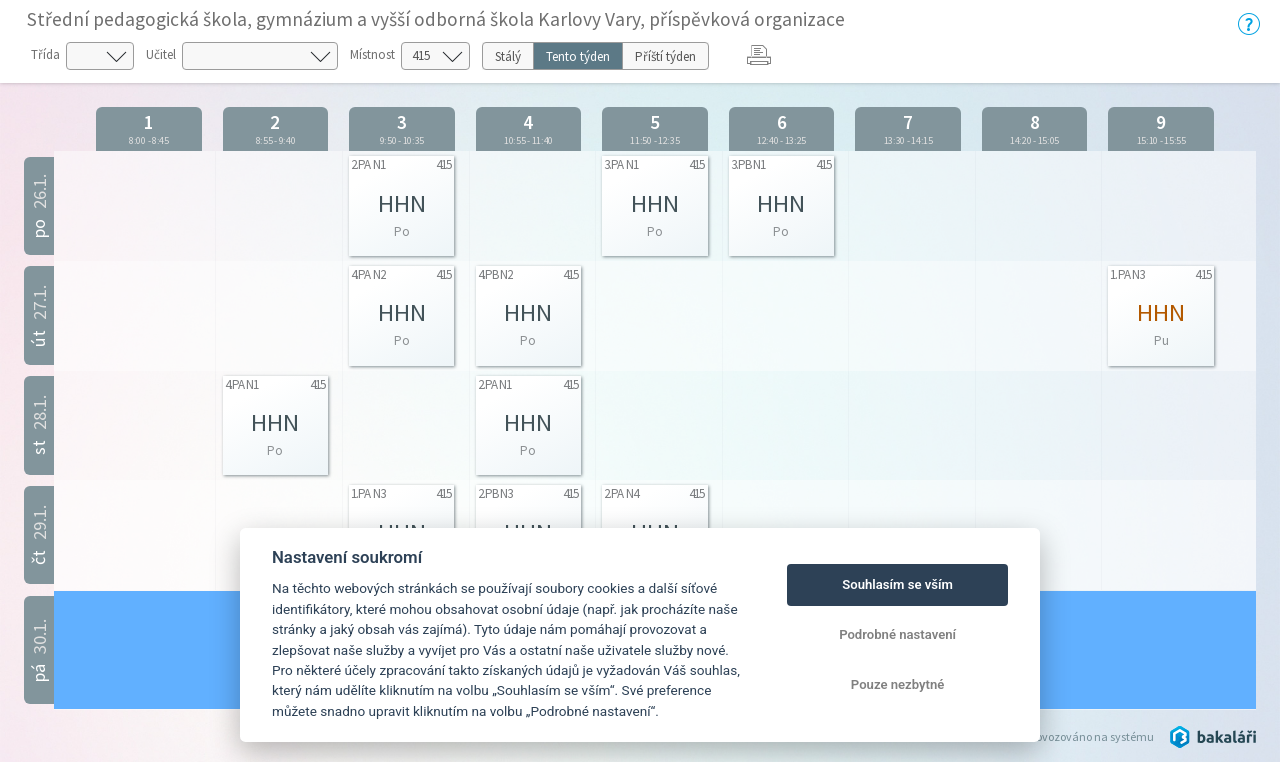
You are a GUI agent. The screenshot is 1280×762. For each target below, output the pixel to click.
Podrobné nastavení (897, 634)
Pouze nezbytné (898, 684)
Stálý (508, 56)
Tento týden (578, 56)
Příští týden (665, 56)
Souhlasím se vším (897, 584)
